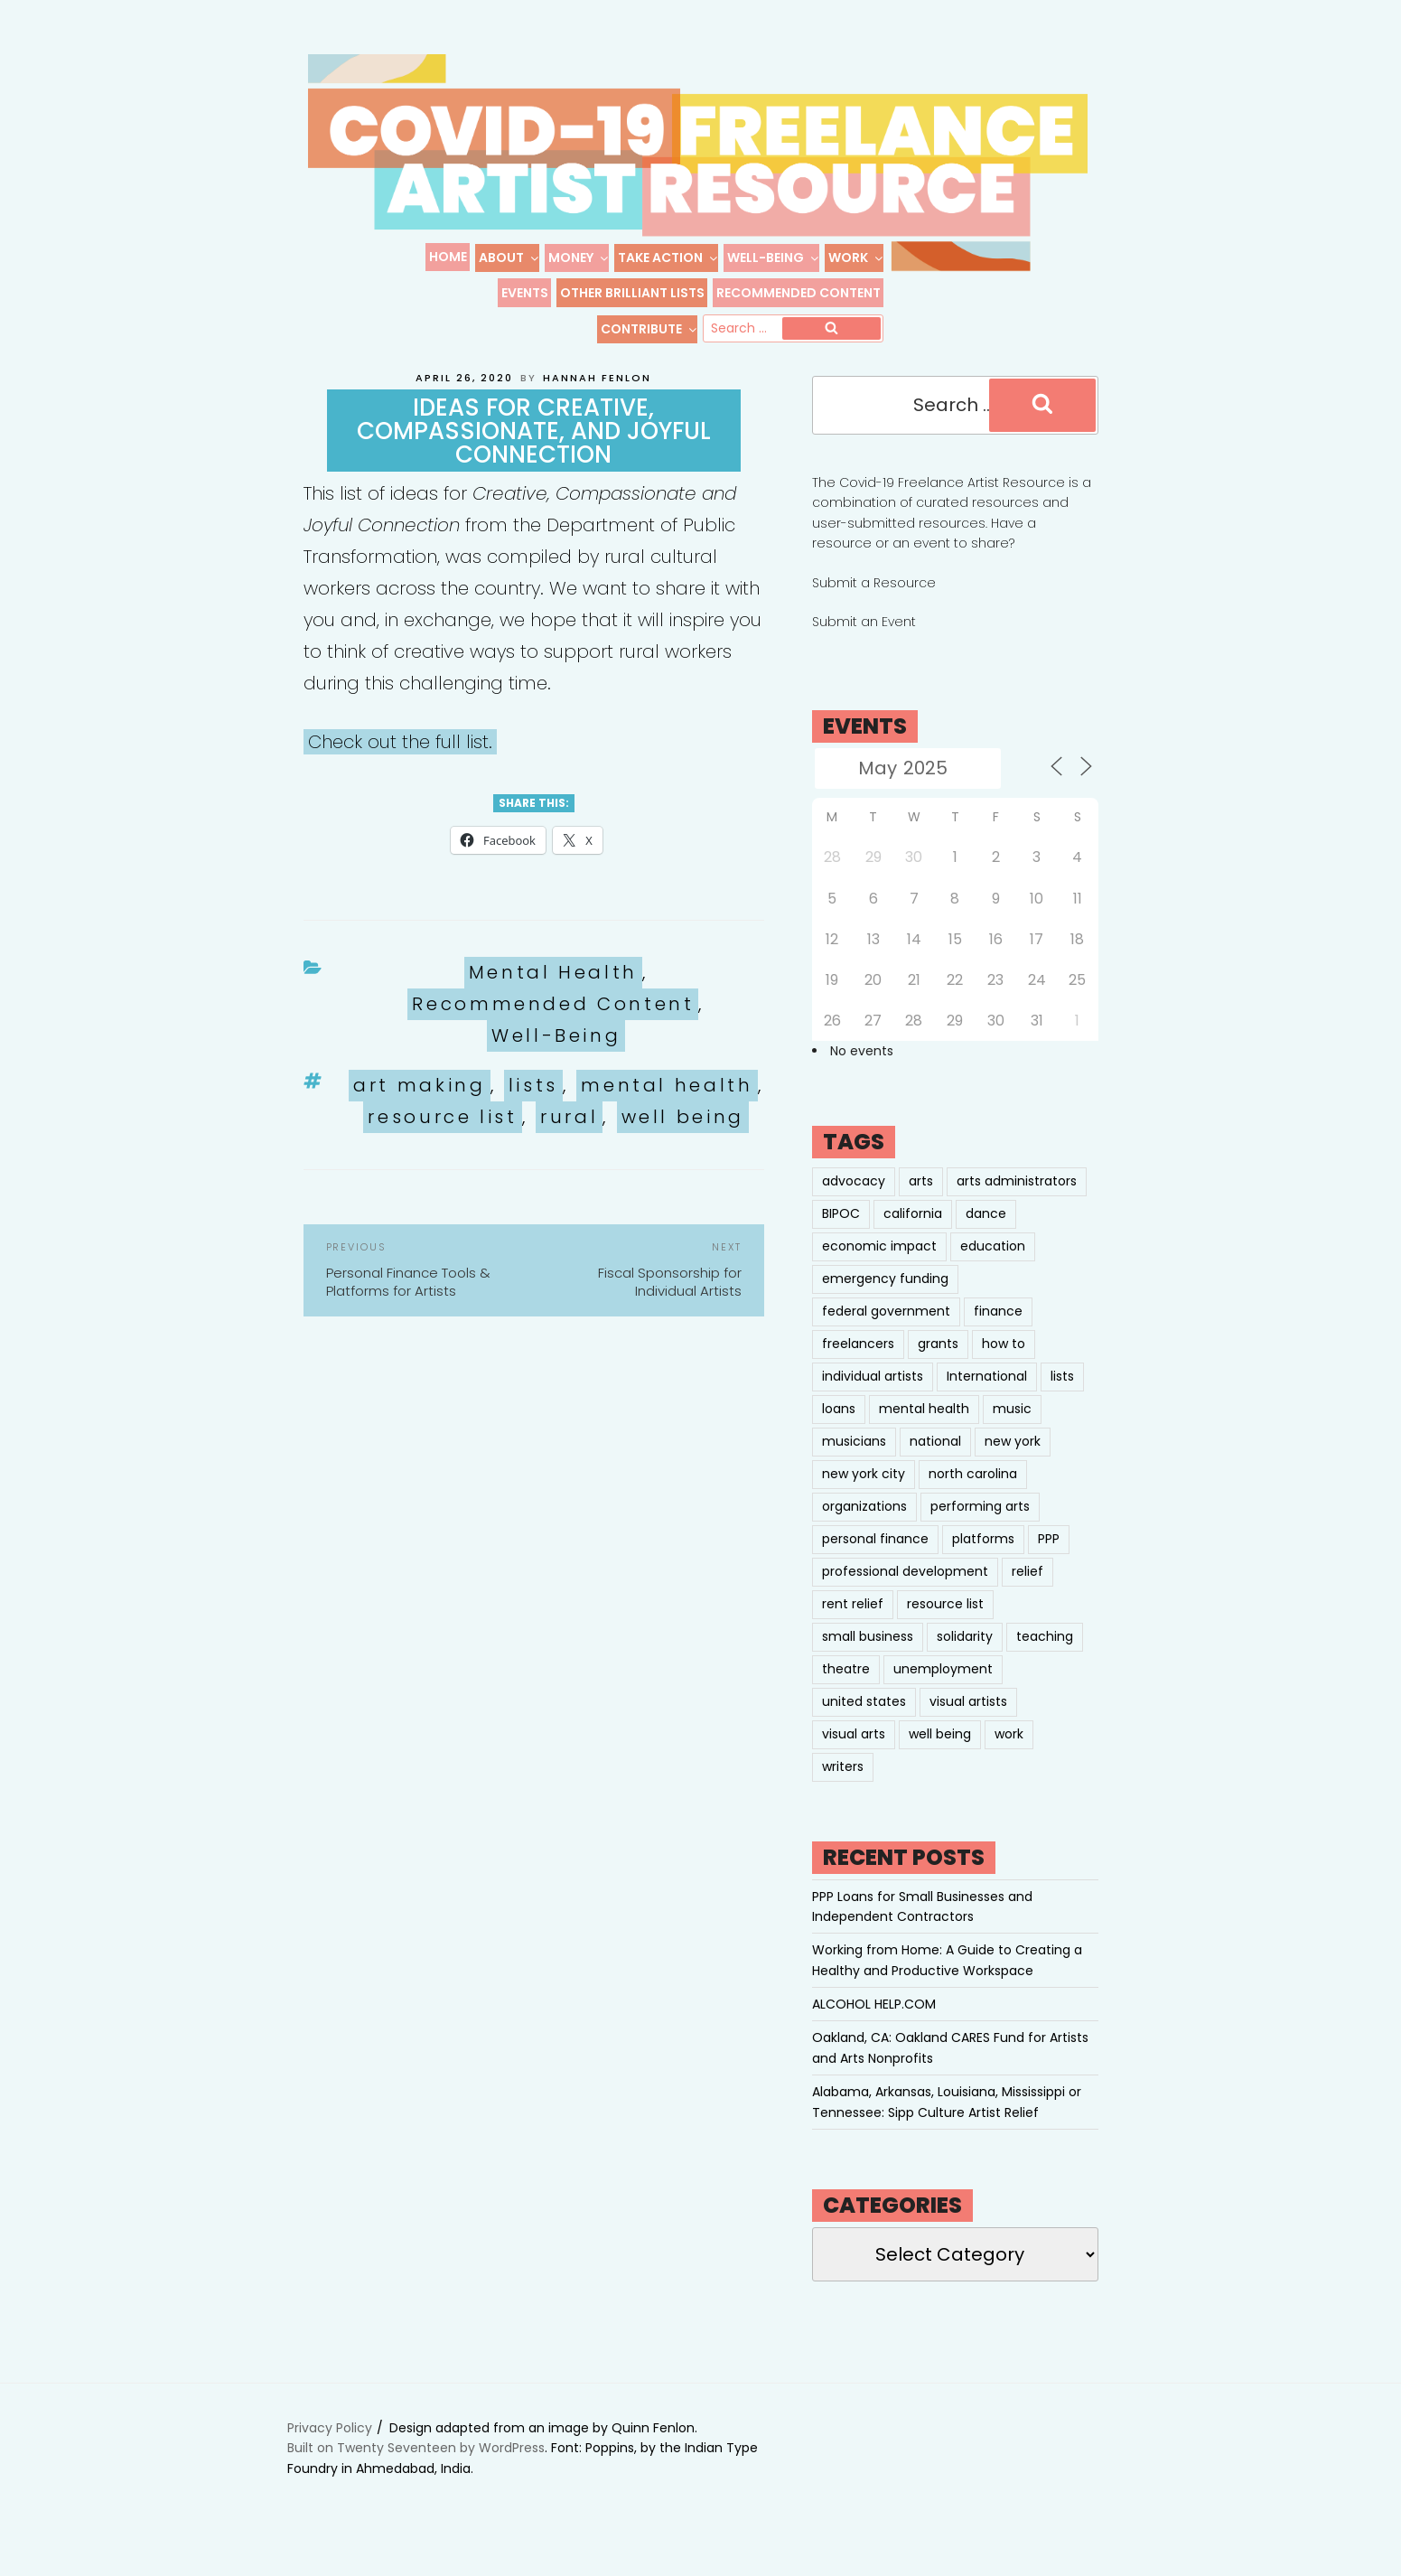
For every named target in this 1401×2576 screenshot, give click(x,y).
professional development (905, 1592)
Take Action (668, 257)
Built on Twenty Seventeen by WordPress (416, 2468)
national (935, 1462)
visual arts (853, 1755)
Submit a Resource (874, 604)
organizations (864, 1527)
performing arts (980, 1527)
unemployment (943, 1690)
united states (864, 1722)
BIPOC (841, 1234)
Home (448, 257)
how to (1003, 1364)
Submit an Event (864, 642)
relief (1027, 1592)
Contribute (649, 329)
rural (569, 1137)
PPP (1049, 1559)
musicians (854, 1462)
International (987, 1397)
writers (843, 1787)
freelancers (858, 1364)
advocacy (853, 1202)
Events (524, 293)
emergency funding (885, 1299)
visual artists (968, 1722)
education (992, 1267)
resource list (442, 1137)
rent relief (852, 1625)
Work (856, 257)
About (509, 257)
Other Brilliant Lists (632, 293)
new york (1013, 1462)
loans (838, 1429)
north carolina (973, 1494)
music (1012, 1429)
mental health (666, 1106)
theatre (846, 1690)
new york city (863, 1494)
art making (419, 1106)
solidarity (965, 1657)
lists (533, 1106)
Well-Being (773, 257)
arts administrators (1017, 1202)
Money (579, 257)
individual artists (872, 1397)
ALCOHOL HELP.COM (874, 2025)
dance (986, 1234)
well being (682, 1137)
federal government (886, 1332)
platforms (983, 1559)
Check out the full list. (400, 762)
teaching (1044, 1657)
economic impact (879, 1267)
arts (921, 1202)
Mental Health (553, 993)
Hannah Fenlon (597, 398)
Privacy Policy (329, 2449)
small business (867, 1657)
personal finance (875, 1559)
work (1009, 1755)
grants (938, 1364)
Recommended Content (798, 293)
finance (998, 1332)
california (912, 1234)
